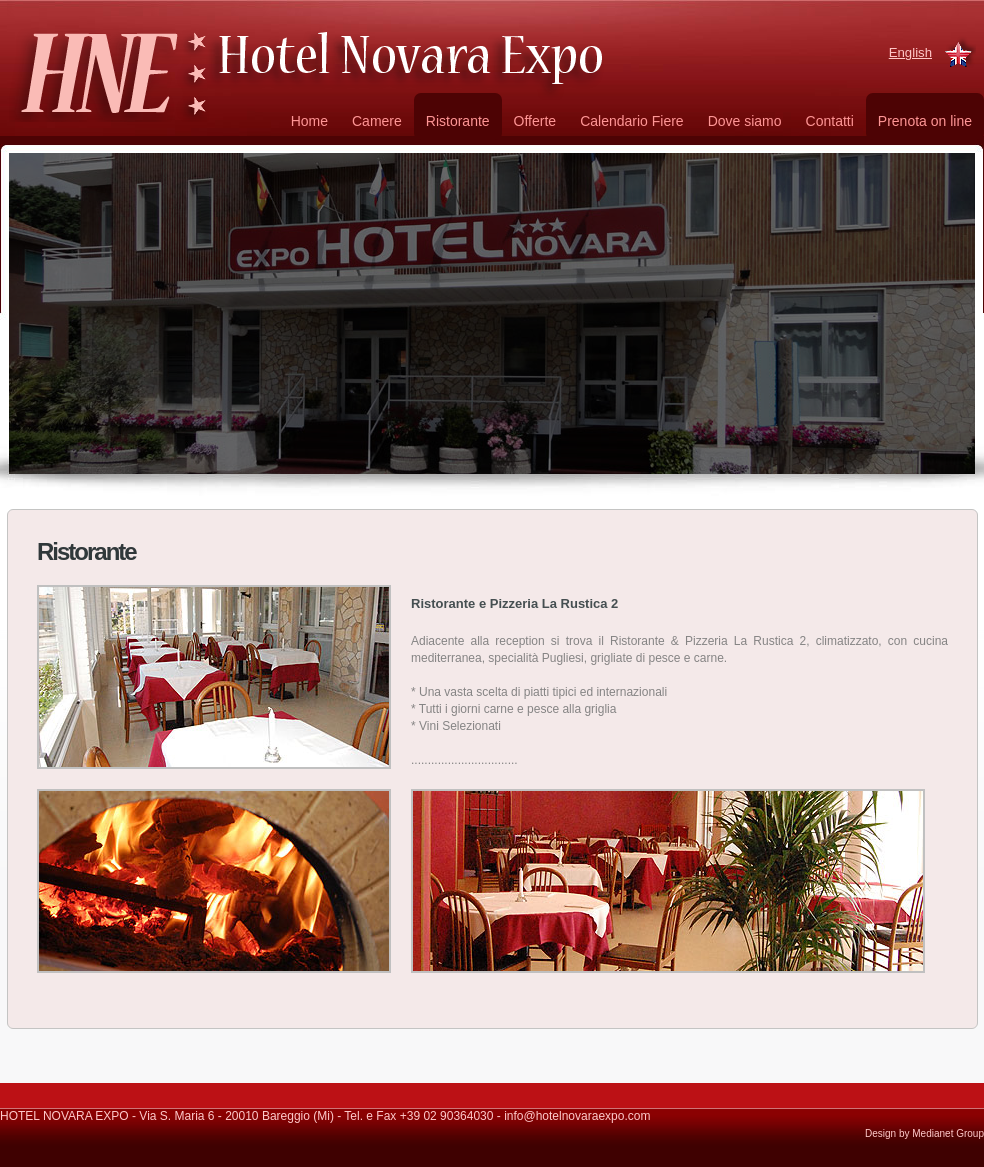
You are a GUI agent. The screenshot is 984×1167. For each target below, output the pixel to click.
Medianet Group (948, 1133)
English (910, 52)
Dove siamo (745, 121)
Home (309, 121)
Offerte (535, 121)
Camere (377, 121)
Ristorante (458, 121)
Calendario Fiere (632, 121)
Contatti (830, 121)
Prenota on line (925, 121)
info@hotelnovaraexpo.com (577, 1116)
